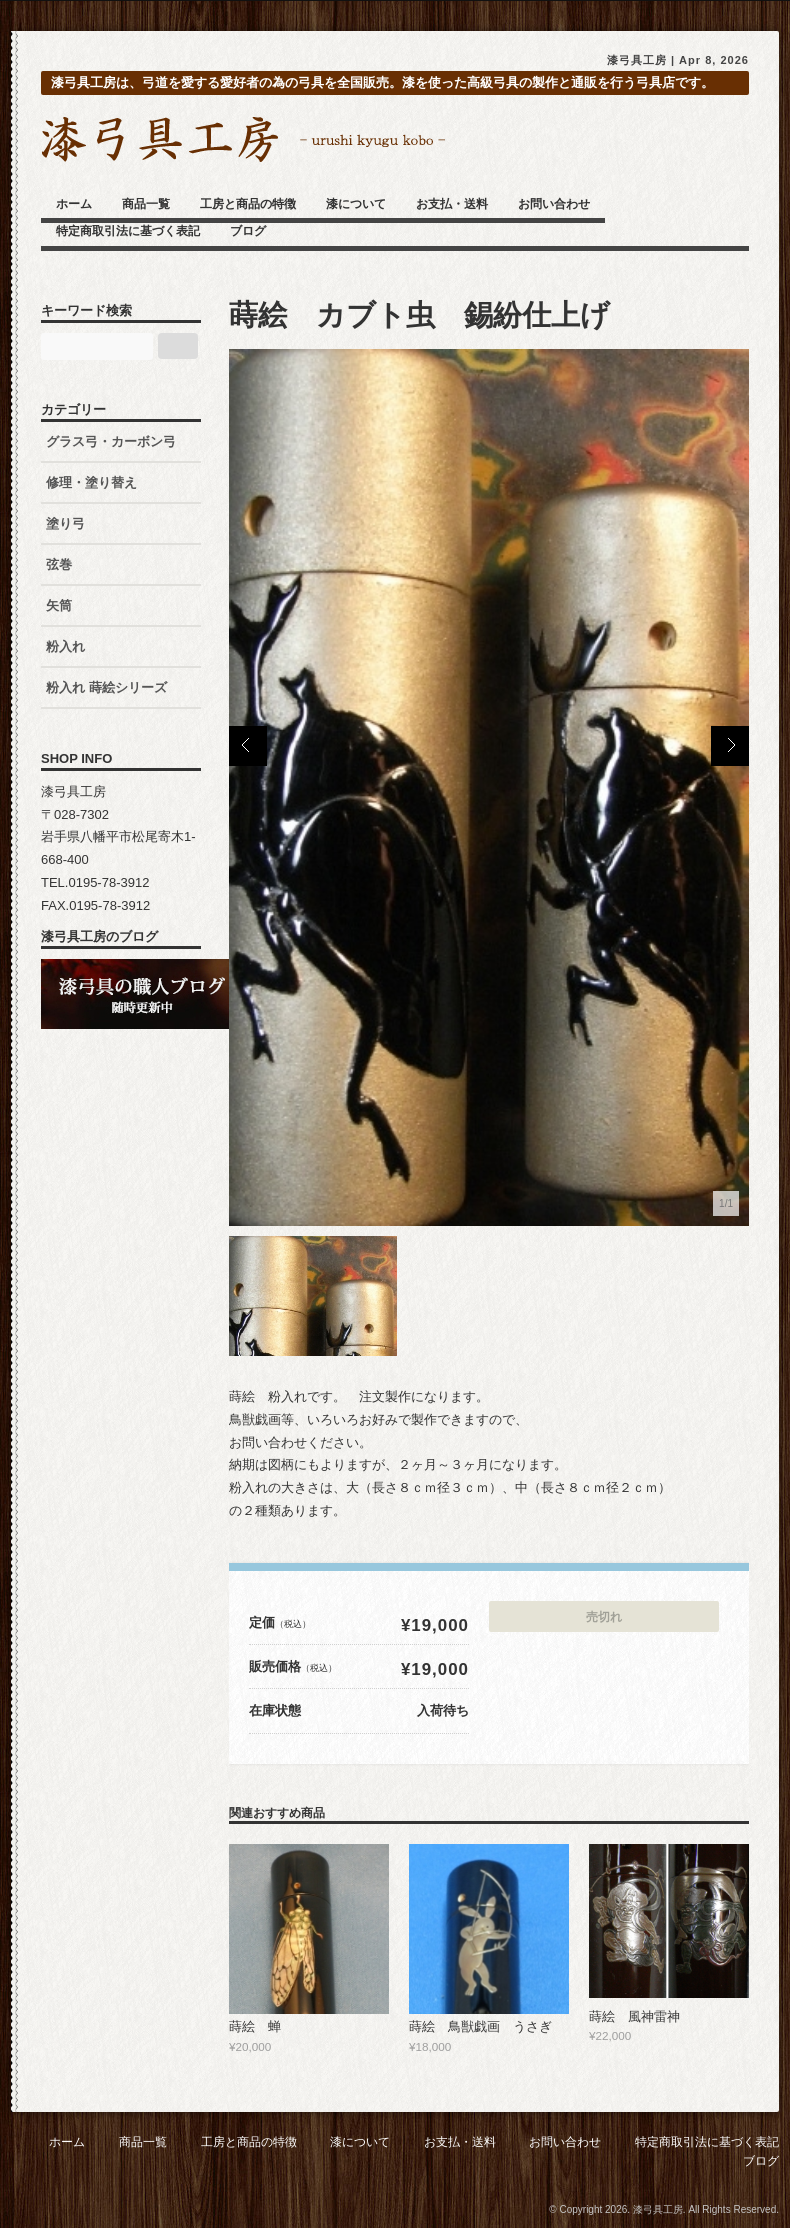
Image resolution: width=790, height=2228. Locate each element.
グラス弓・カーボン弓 (111, 441)
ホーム (74, 204)
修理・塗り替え (91, 482)
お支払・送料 (452, 204)
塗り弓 (65, 523)
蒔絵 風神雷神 (634, 2016)
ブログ (248, 231)
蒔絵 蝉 (255, 2026)
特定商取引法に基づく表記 (128, 231)
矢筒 (59, 605)
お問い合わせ (554, 204)
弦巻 (59, 564)
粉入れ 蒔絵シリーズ (113, 687)
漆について (356, 204)
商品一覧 (146, 204)
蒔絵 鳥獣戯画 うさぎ (480, 2026)
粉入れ (65, 646)
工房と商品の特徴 (248, 204)
